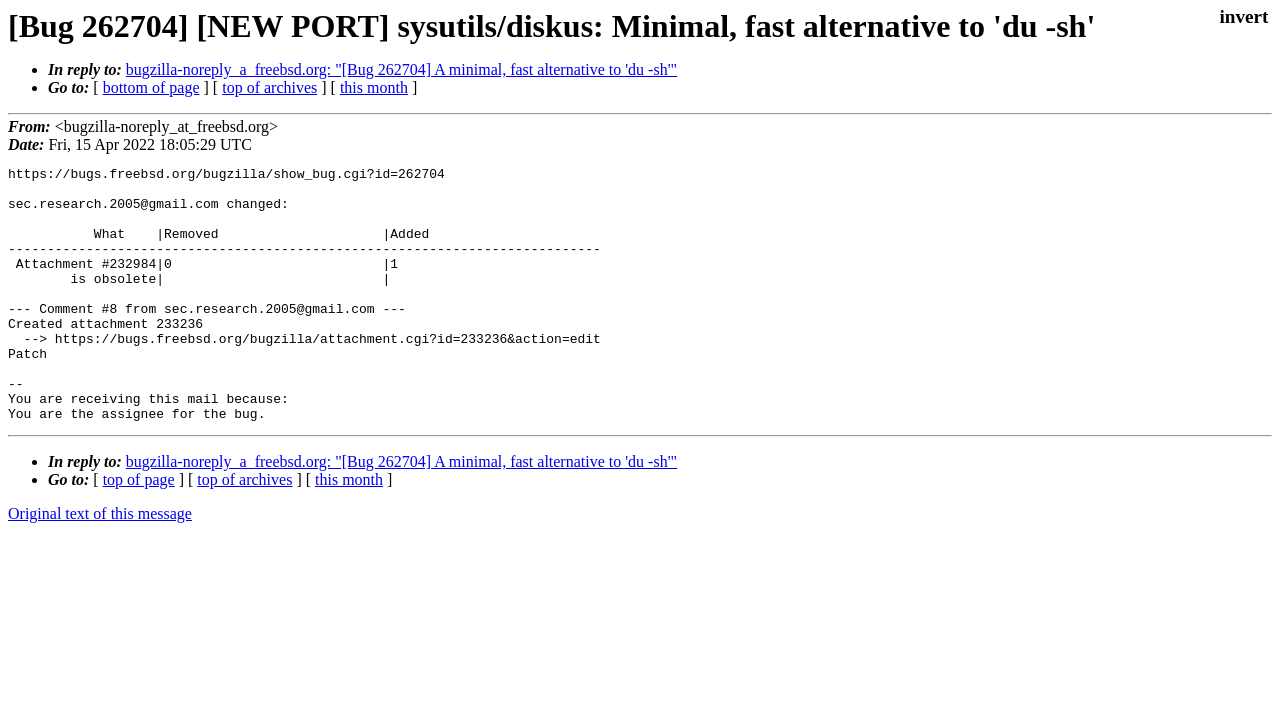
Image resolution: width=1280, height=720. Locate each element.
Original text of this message (100, 564)
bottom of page (151, 87)
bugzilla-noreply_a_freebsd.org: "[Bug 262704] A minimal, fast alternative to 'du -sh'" (401, 69)
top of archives (269, 87)
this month (374, 87)
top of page (139, 530)
